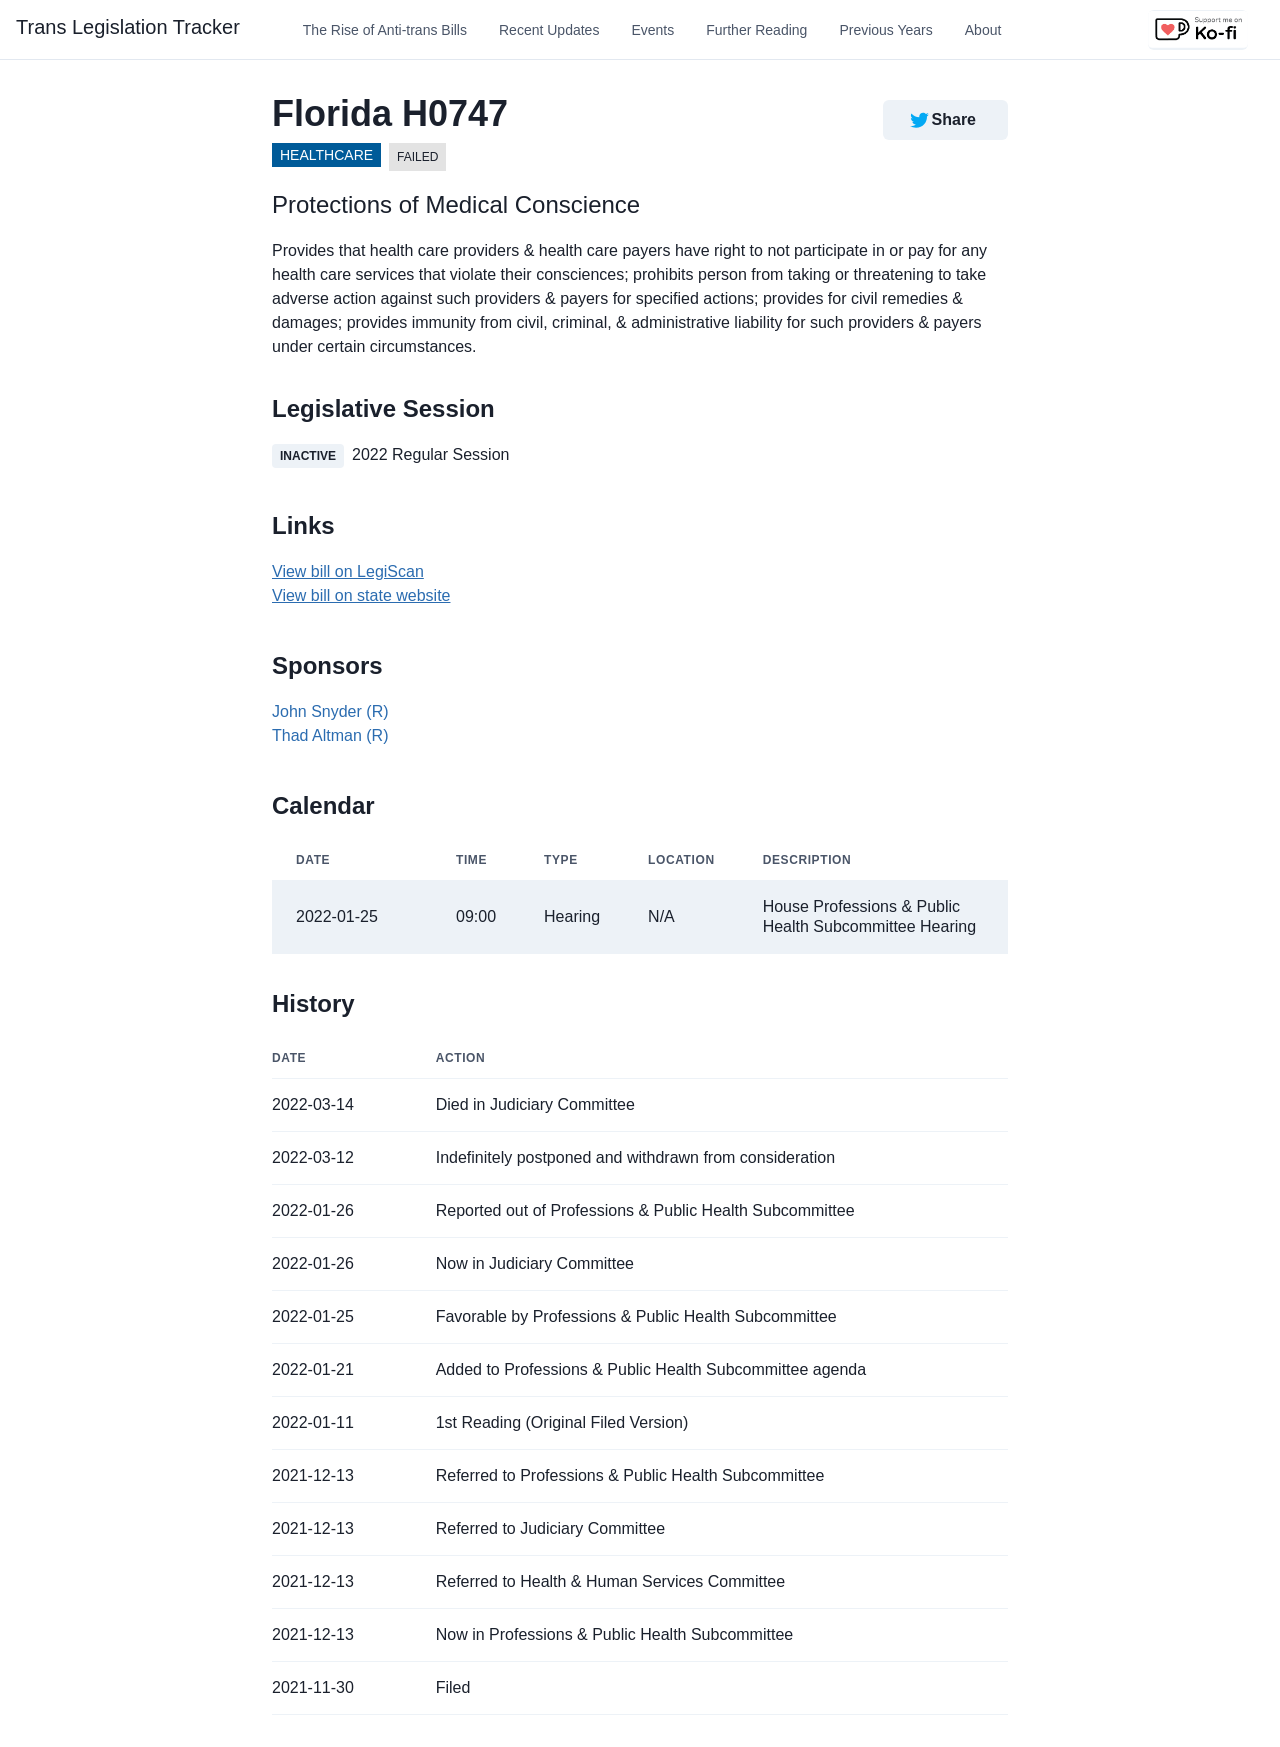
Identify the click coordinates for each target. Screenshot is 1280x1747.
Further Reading (756, 30)
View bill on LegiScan (348, 571)
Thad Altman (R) (330, 735)
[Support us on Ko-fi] (1198, 30)
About (983, 30)
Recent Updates (549, 30)
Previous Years (885, 30)
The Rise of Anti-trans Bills (385, 30)
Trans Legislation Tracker (128, 27)
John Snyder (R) (330, 711)
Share (941, 120)
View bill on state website (361, 595)
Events (652, 30)
